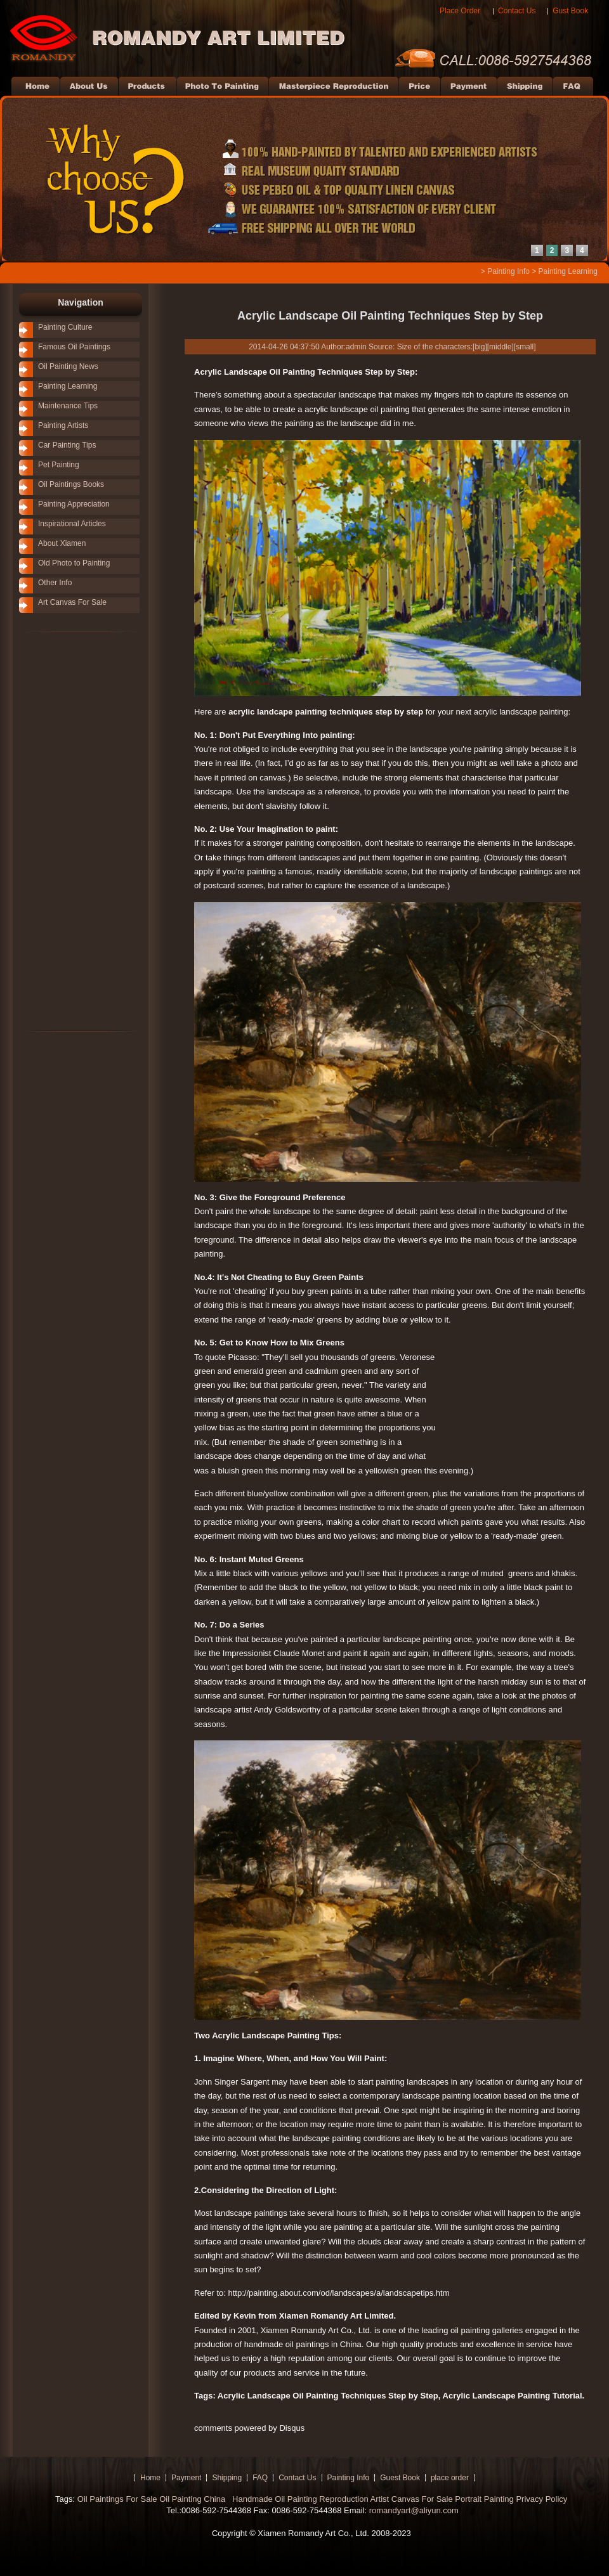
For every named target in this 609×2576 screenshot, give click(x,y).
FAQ (260, 2477)
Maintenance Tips (68, 405)
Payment (186, 2477)
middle (500, 346)
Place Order (460, 10)
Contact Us (516, 10)
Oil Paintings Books (71, 484)
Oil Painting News (68, 366)
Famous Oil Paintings (74, 346)
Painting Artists (63, 425)
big (480, 346)
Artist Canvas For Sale (411, 2499)
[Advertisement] (63, 830)
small (525, 346)
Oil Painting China (193, 2499)
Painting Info (508, 271)
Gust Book (570, 10)
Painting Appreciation (74, 504)
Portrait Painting (484, 2499)
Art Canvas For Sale (72, 602)
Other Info (55, 582)
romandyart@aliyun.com (414, 2510)
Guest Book (400, 2477)
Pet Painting (58, 464)
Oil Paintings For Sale (117, 2499)
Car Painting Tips (67, 445)
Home (150, 2477)
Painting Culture (65, 327)
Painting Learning (568, 271)
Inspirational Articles (72, 523)
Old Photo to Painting (74, 563)
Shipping (227, 2477)
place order (450, 2477)
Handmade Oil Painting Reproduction (299, 2499)
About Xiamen (62, 543)
